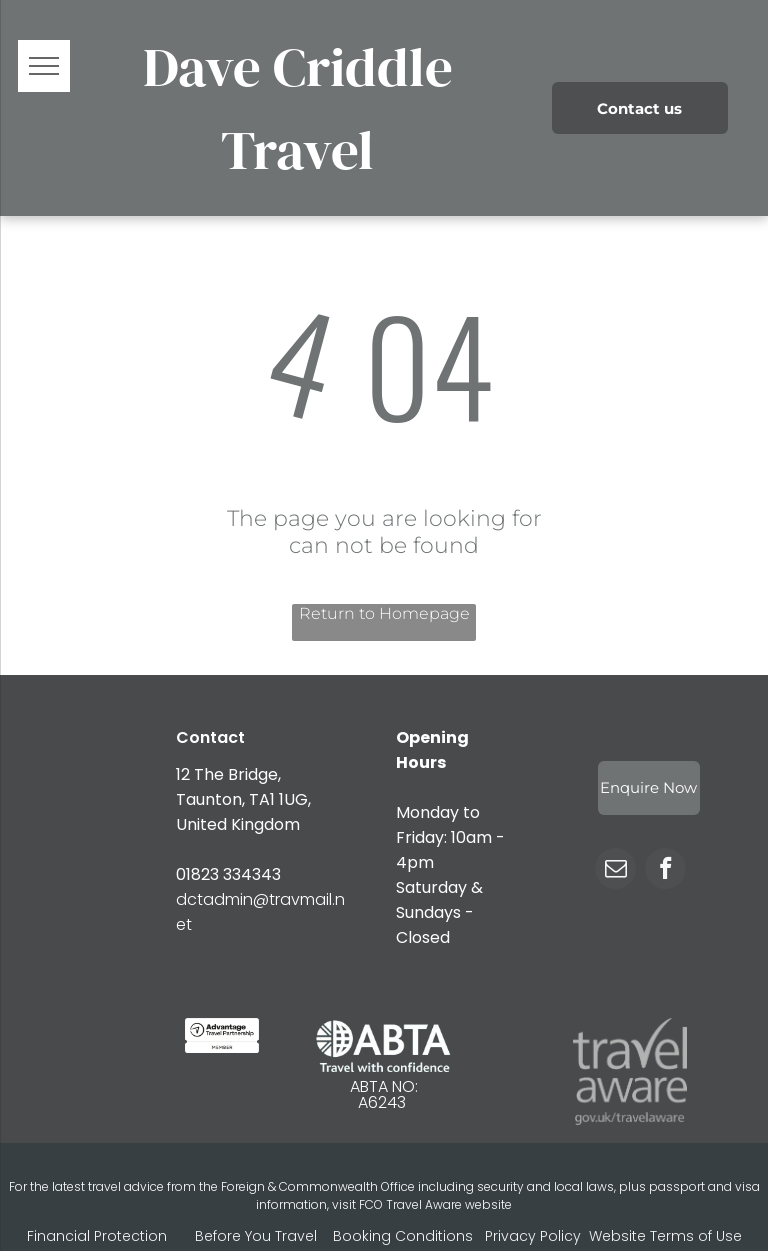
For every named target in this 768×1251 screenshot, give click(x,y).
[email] (615, 871)
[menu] (44, 66)
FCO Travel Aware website (435, 1204)
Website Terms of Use (665, 1236)
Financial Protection (97, 1236)
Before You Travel (256, 1236)
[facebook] (665, 871)
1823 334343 (233, 874)
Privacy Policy (533, 1236)
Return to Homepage (384, 613)
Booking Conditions (403, 1236)
